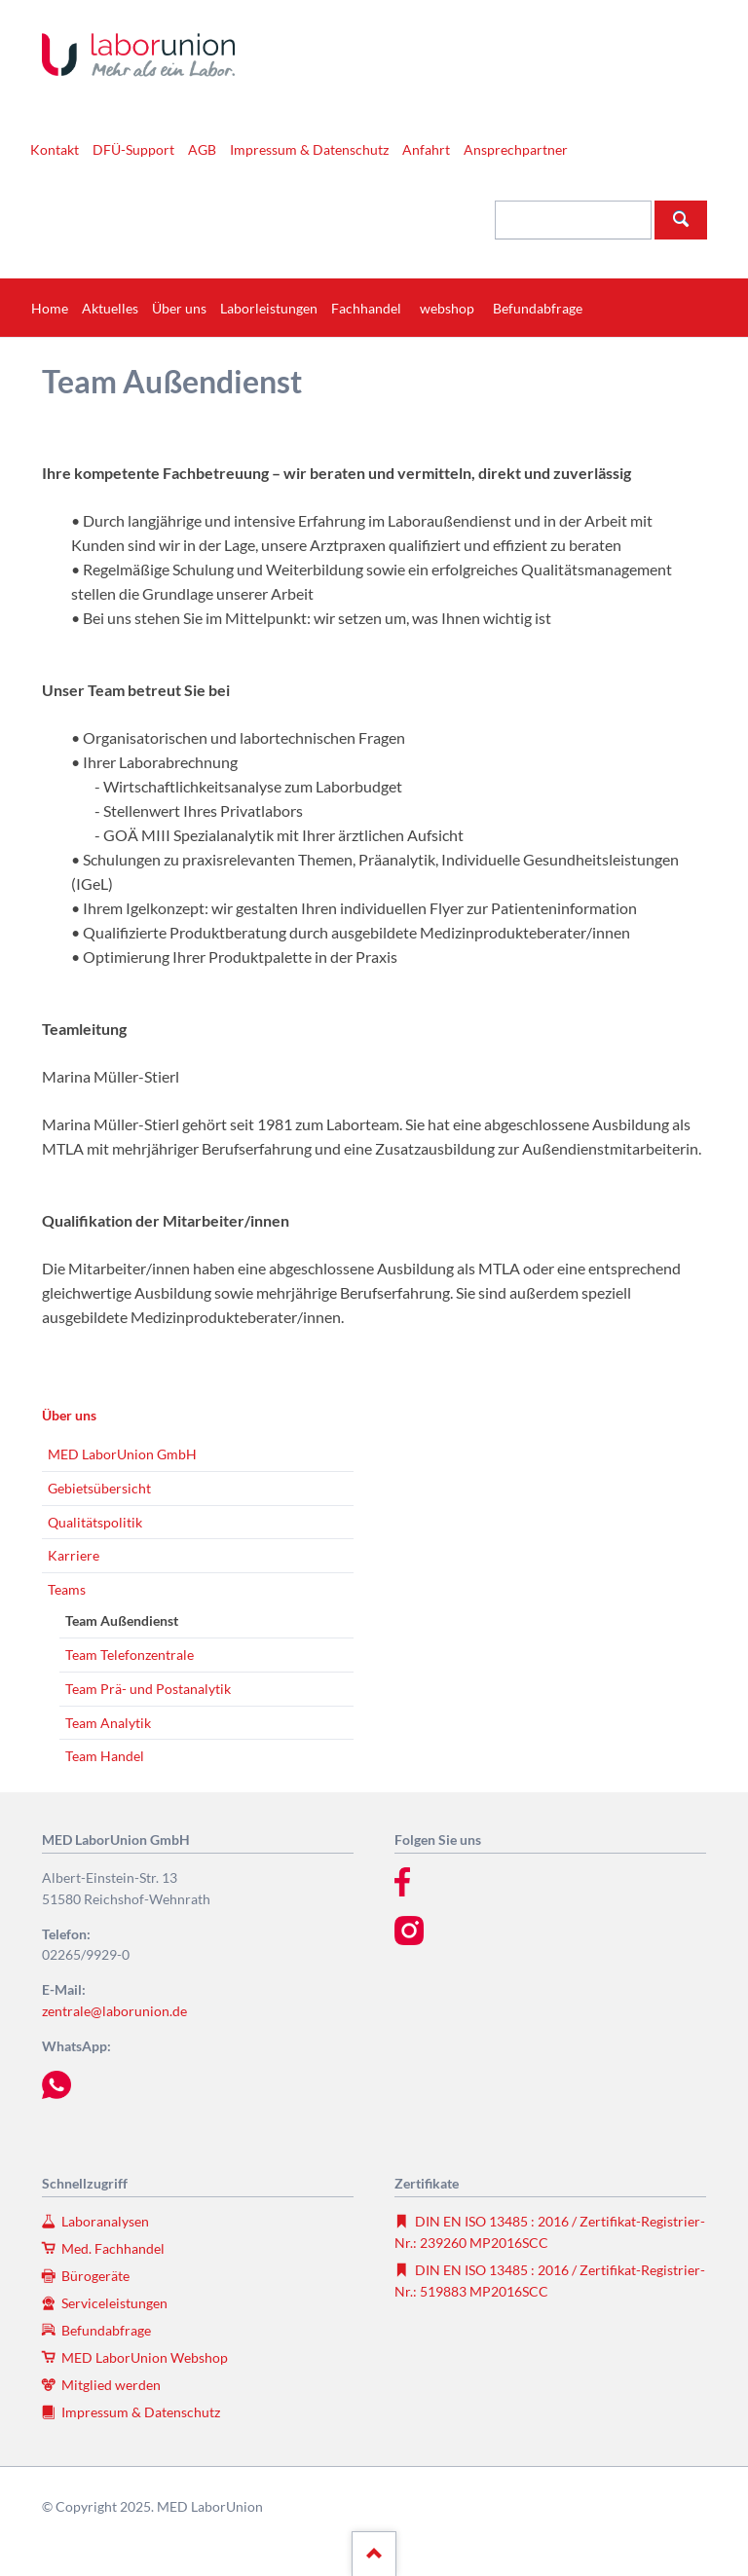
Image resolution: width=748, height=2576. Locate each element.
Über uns (69, 1415)
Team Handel (104, 1756)
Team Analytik (108, 1722)
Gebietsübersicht (99, 1488)
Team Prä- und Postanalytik (148, 1688)
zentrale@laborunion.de (114, 2011)
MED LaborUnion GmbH (122, 1454)
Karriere (73, 1555)
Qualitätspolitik (95, 1522)
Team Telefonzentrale (129, 1654)
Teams (67, 1589)
